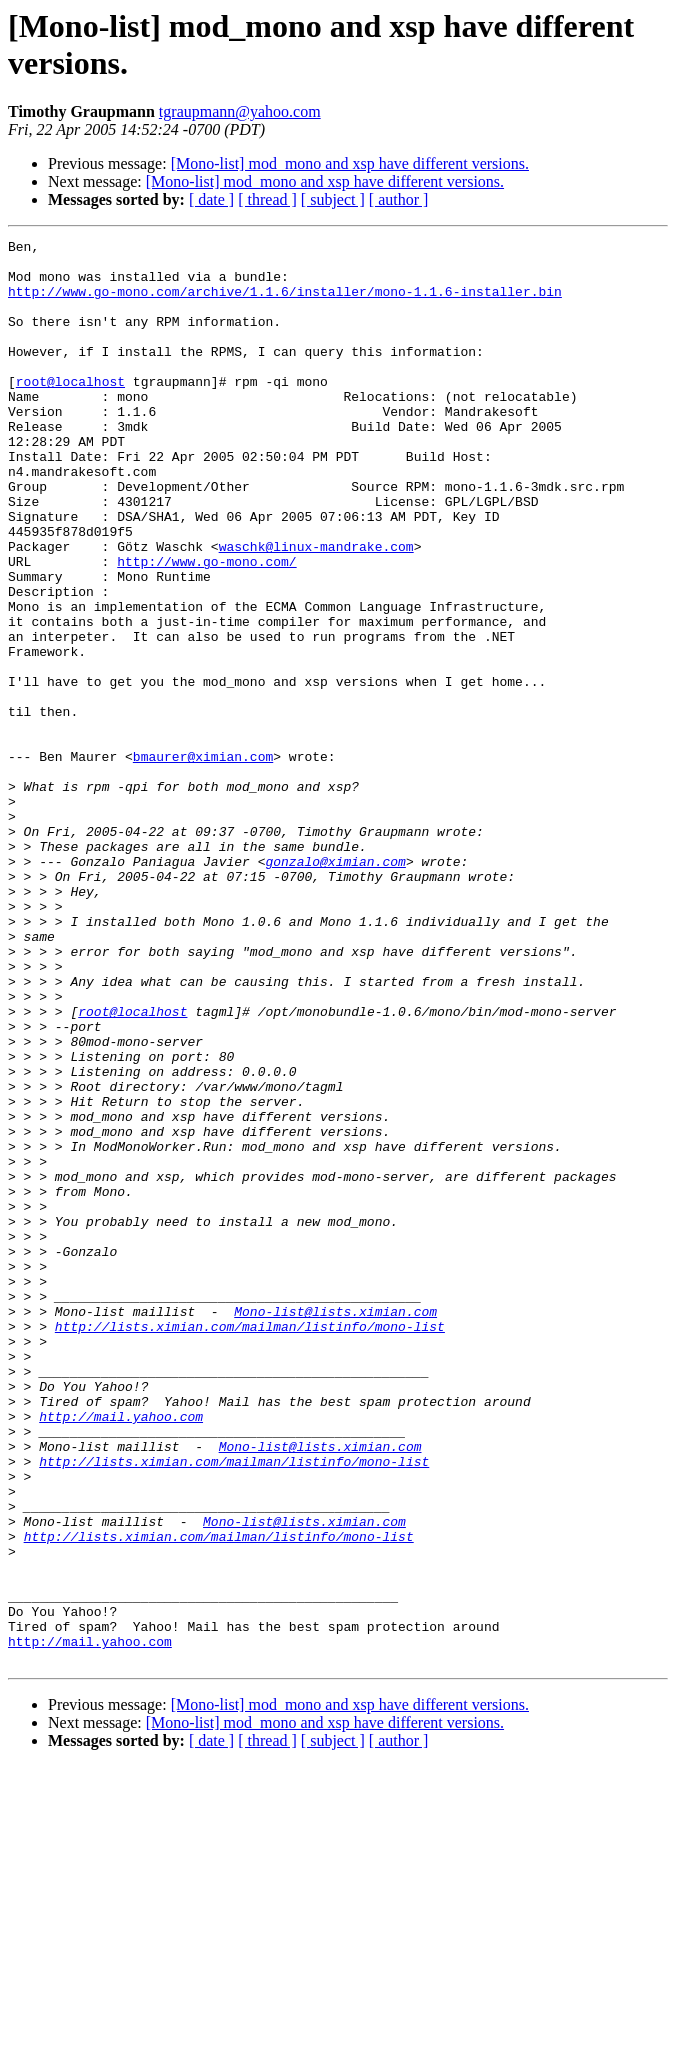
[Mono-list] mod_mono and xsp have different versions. (350, 163)
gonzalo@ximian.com (335, 987)
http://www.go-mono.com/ (206, 627)
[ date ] (211, 199)
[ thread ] (267, 199)
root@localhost (70, 411)
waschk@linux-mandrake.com (316, 609)
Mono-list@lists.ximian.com (335, 1527)
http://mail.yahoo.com (121, 1653)
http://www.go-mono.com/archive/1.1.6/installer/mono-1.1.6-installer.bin (285, 303)
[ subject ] (333, 199)
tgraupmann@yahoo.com (240, 111)
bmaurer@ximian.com (203, 861)
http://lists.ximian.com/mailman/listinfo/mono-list (250, 1545)
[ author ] (399, 199)
